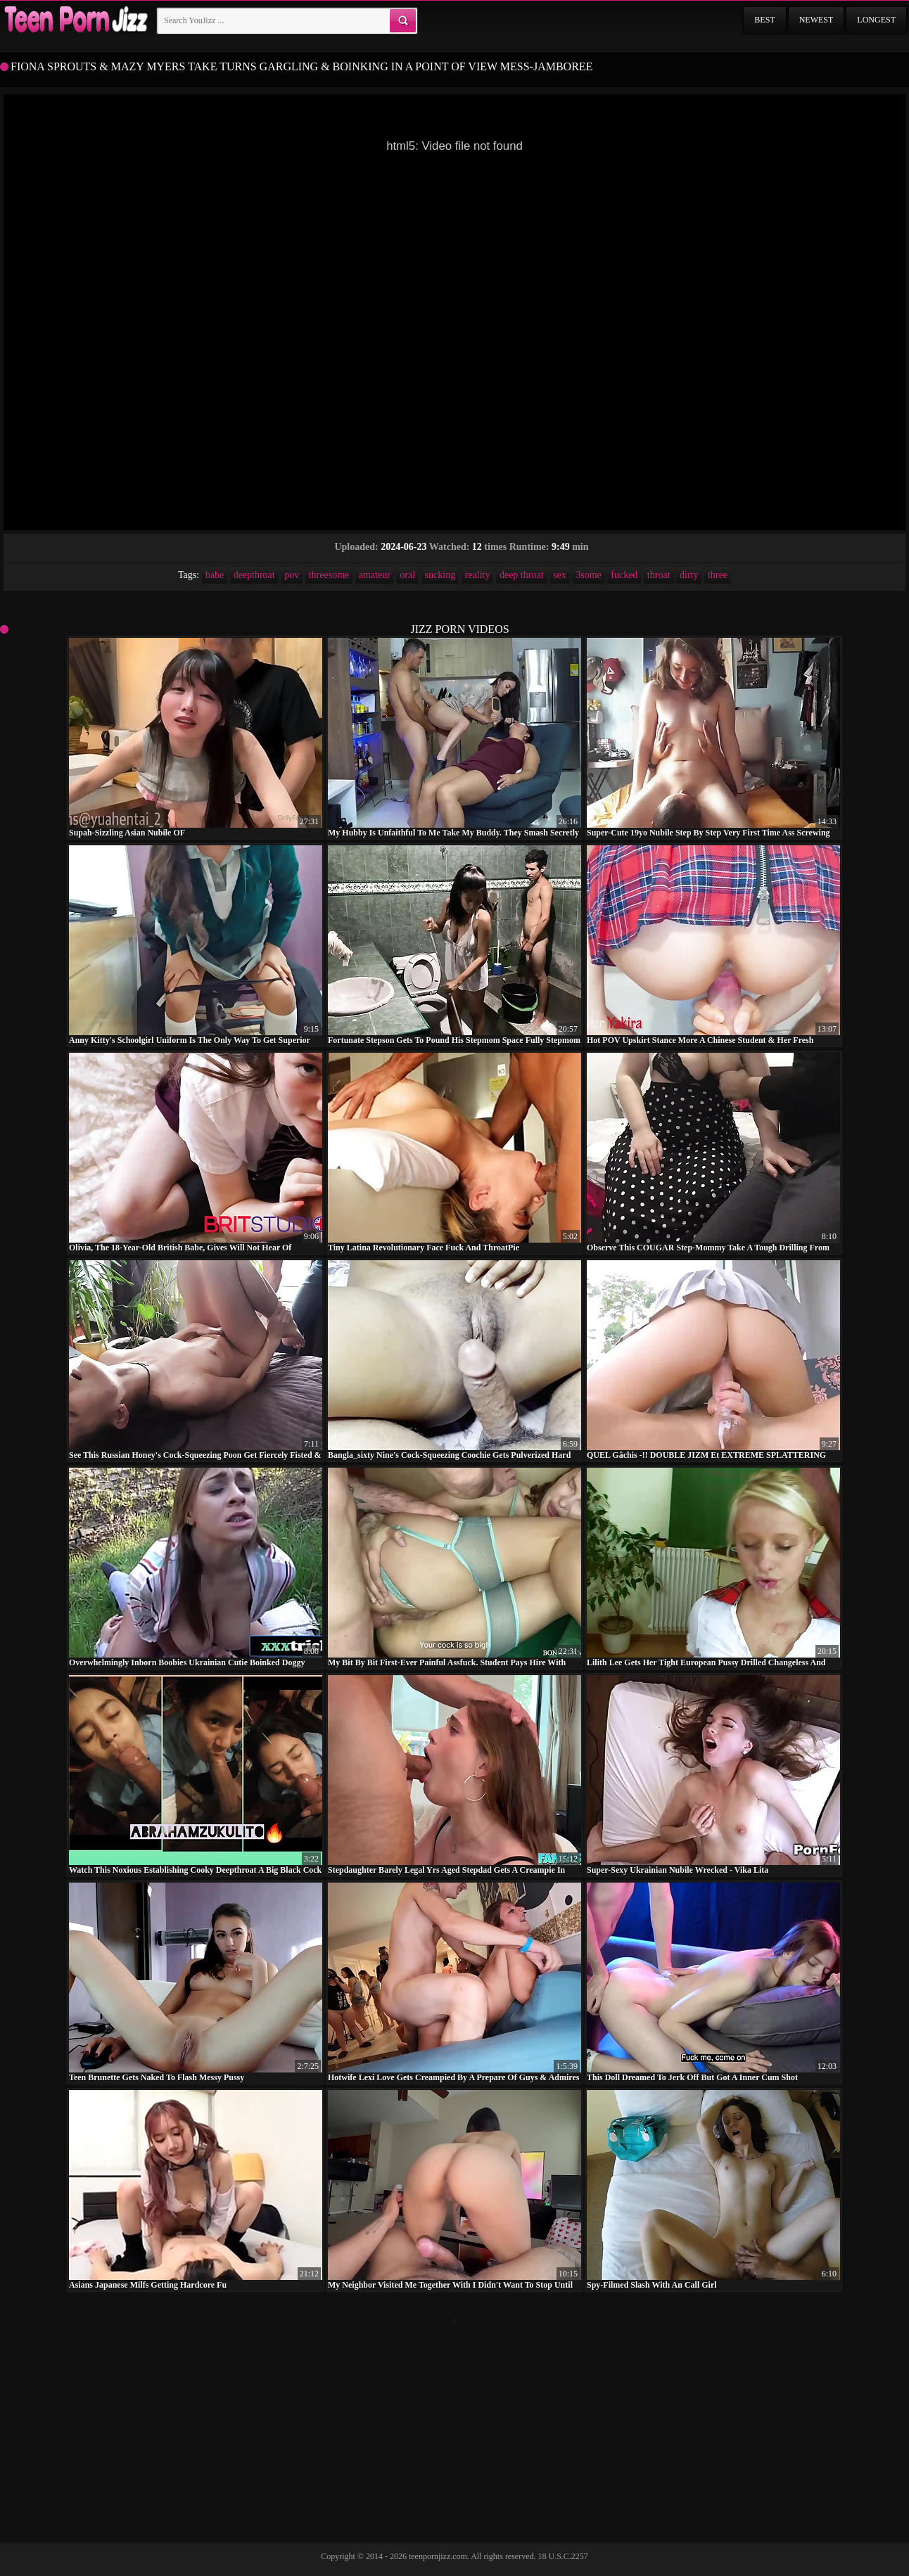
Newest (816, 20)
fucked (624, 575)
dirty (689, 575)
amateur (374, 575)
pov (291, 575)
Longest (876, 20)
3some (589, 575)
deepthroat (254, 575)
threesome (329, 575)
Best (764, 20)
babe (214, 575)
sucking (440, 575)
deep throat (522, 575)
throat (658, 575)
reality (477, 575)
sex (559, 575)
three (717, 575)
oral (407, 575)
